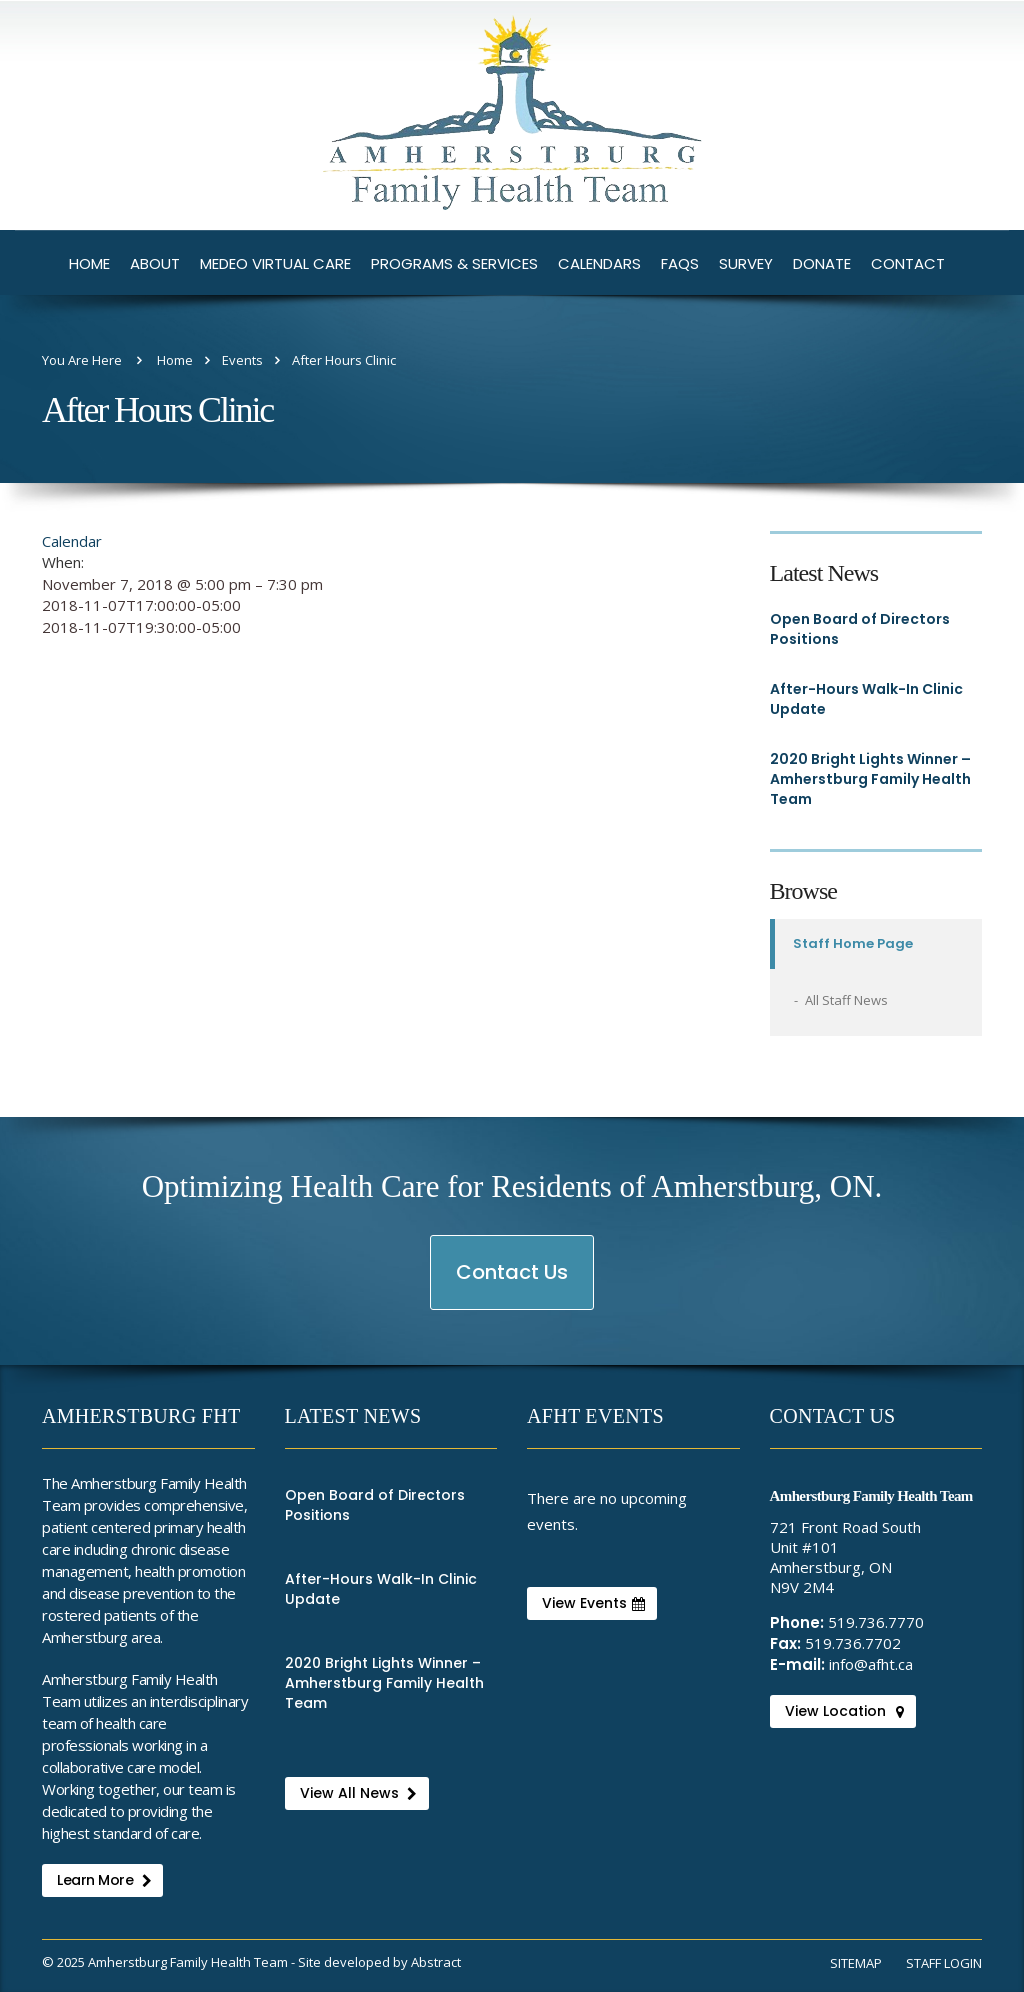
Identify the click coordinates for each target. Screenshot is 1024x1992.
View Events (593, 1603)
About (155, 263)
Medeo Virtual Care (275, 263)
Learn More (104, 1880)
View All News (358, 1793)
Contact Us (513, 1283)
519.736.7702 (853, 1643)
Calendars (599, 263)
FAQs (680, 263)
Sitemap (856, 1963)
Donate (822, 263)
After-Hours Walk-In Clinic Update (866, 699)
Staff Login (944, 1963)
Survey (746, 263)
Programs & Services (454, 263)
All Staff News (846, 1000)
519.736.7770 (876, 1622)
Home (89, 263)
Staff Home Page (853, 943)
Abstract (436, 1962)
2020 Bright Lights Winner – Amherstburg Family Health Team (870, 779)
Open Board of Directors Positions (860, 629)
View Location (844, 1711)
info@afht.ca (871, 1664)
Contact (908, 263)
